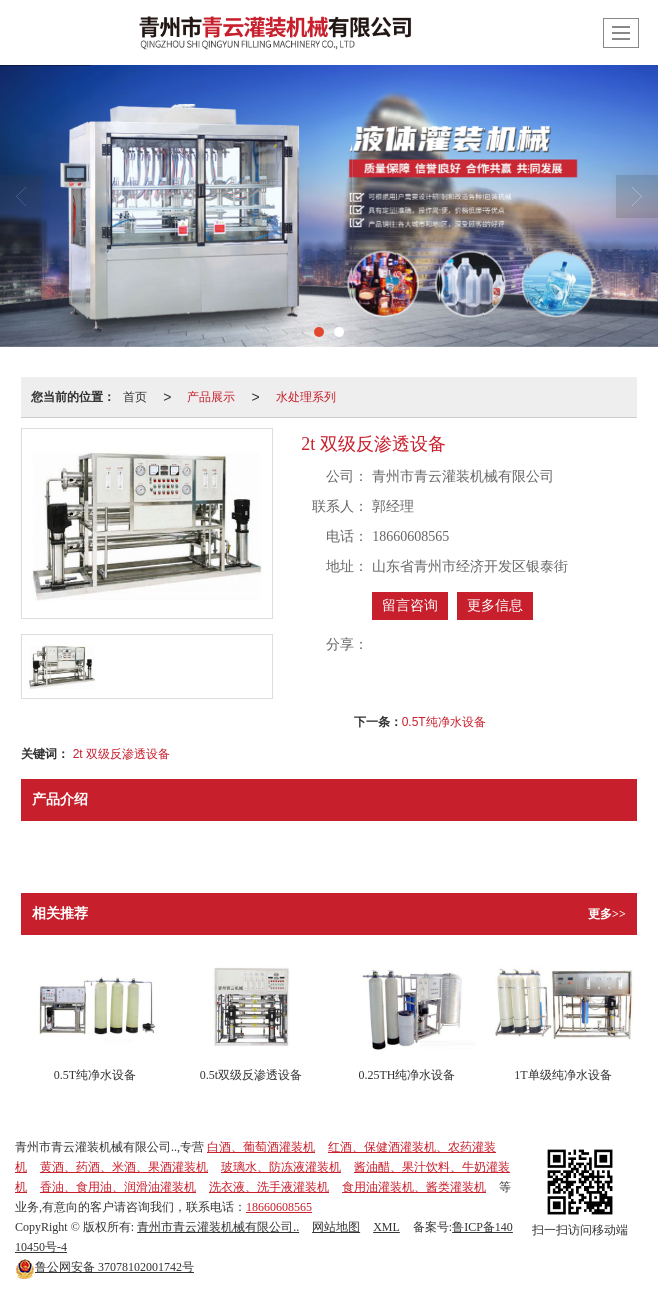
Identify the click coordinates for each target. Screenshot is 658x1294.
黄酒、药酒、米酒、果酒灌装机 (124, 1167)
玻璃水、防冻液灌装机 (281, 1167)
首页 (135, 397)
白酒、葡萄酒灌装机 (261, 1147)
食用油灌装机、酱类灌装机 (414, 1187)
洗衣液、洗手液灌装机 (269, 1187)
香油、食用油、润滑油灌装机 (118, 1187)
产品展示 (211, 397)
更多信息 (495, 605)
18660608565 (279, 1207)
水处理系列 (306, 397)
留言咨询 (410, 605)
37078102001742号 (104, 1267)
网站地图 (336, 1227)
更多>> (607, 914)
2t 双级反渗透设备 (121, 754)
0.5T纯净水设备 (444, 722)
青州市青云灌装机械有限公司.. (218, 1227)
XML (386, 1227)
